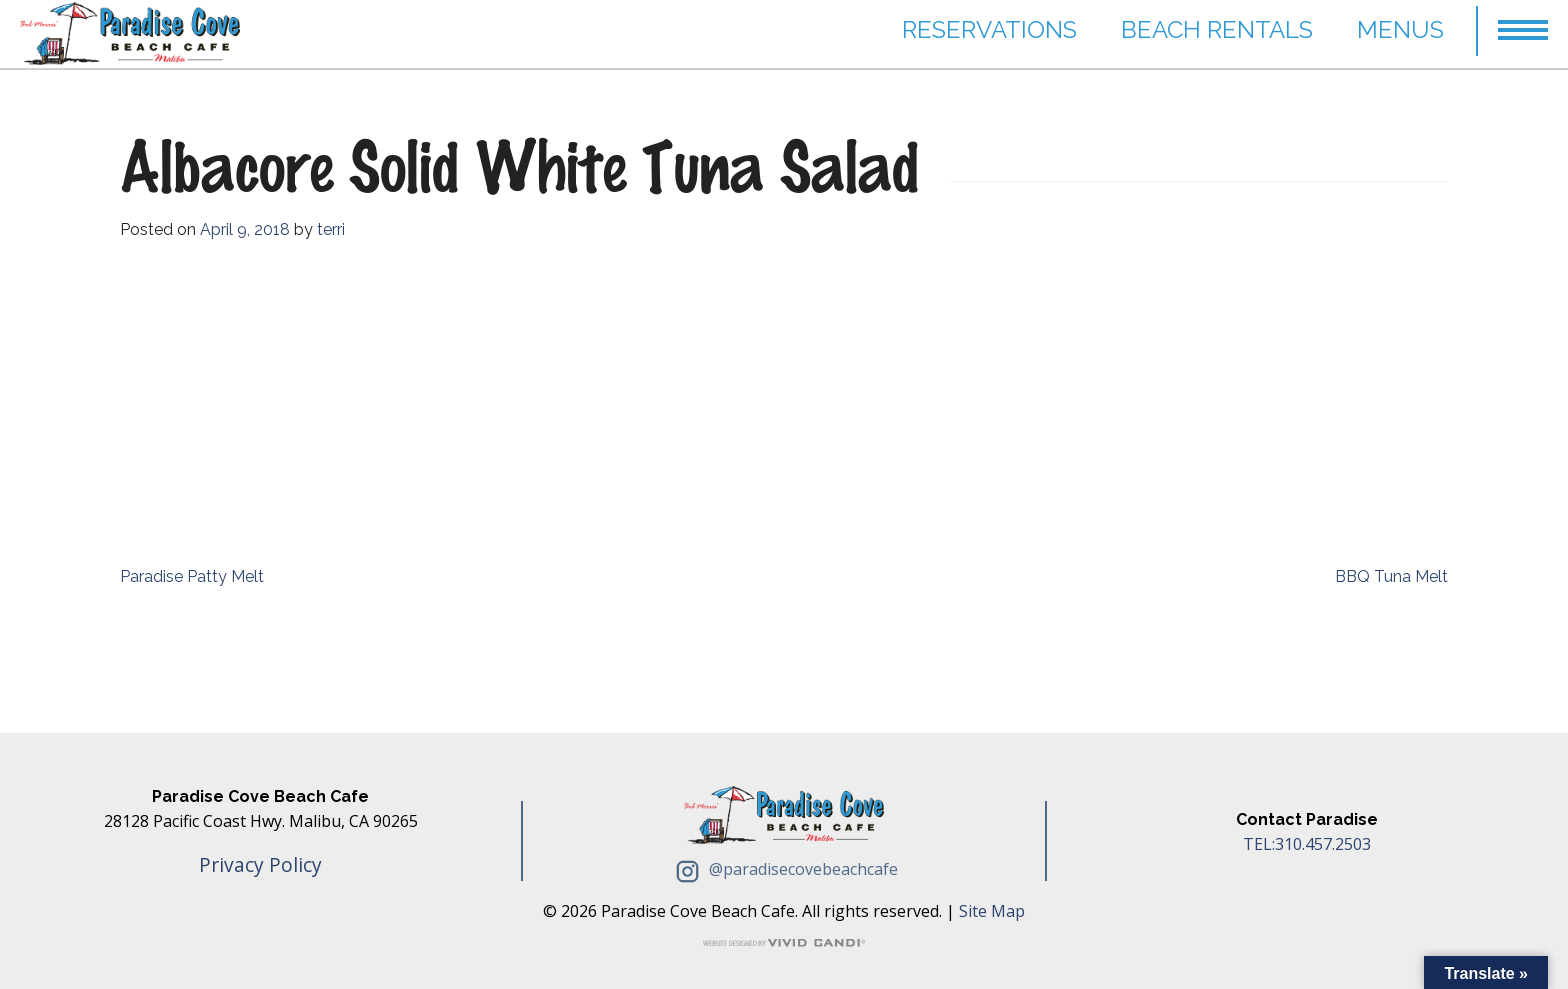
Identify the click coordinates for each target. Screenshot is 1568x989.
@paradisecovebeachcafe (784, 869)
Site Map (992, 911)
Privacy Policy (260, 864)
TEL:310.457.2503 (1307, 844)
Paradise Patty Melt (192, 576)
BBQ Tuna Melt (1391, 576)
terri (331, 229)
